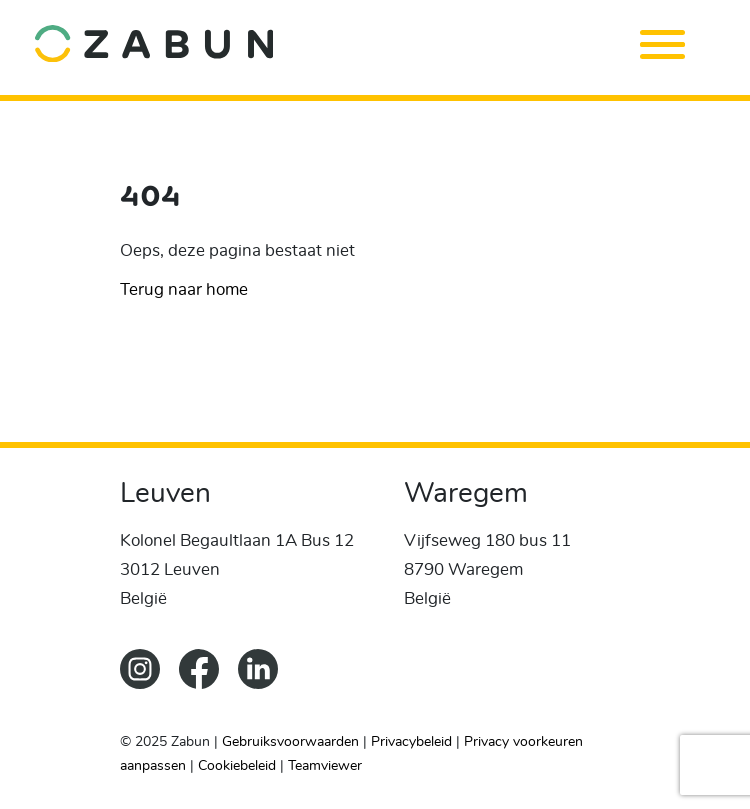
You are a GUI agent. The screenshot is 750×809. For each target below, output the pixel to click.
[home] (345, 42)
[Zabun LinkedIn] (265, 683)
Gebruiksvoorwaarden (290, 742)
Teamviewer (325, 766)
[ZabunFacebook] (208, 683)
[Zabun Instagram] (149, 683)
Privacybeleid (411, 742)
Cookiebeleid (237, 766)
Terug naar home (184, 289)
